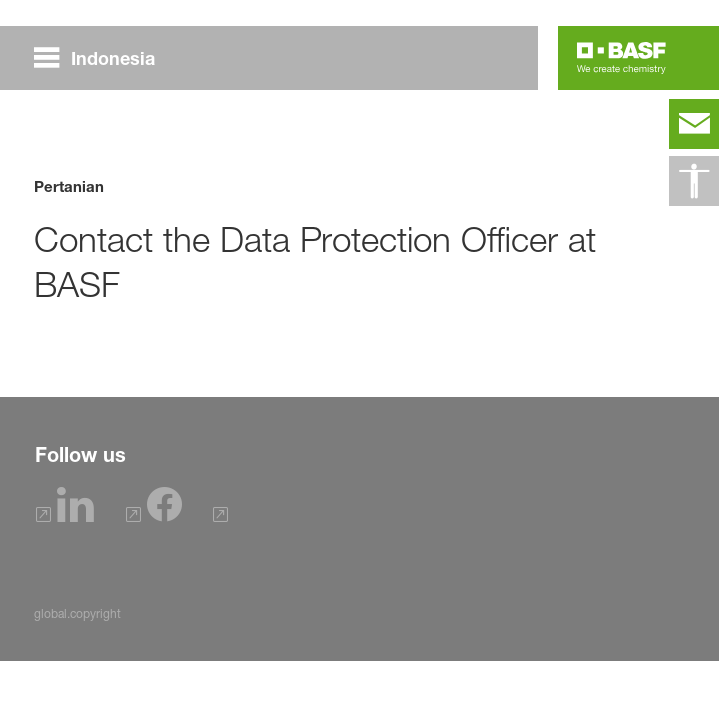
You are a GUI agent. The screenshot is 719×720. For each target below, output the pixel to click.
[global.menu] (102, 58)
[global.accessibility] (694, 181)
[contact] (694, 124)
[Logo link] (621, 58)
